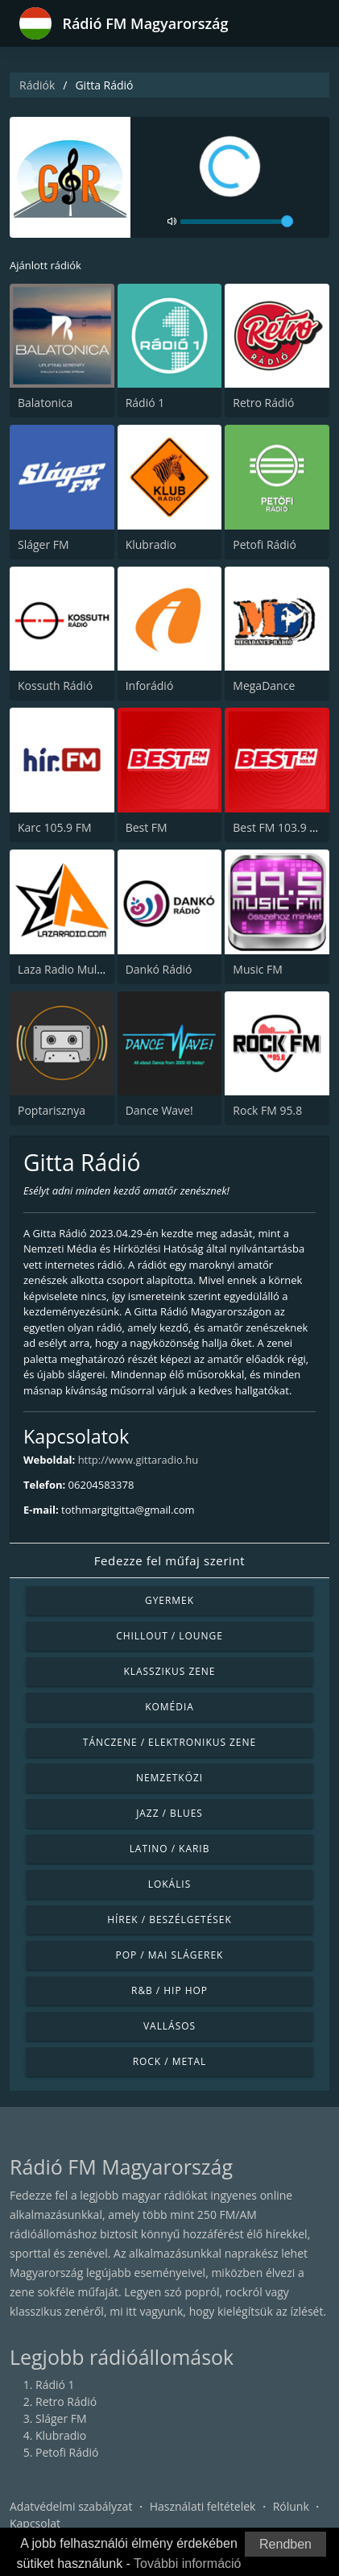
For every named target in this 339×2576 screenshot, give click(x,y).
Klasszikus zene (169, 1671)
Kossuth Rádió (55, 685)
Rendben (285, 2544)
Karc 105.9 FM (55, 827)
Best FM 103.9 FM (279, 827)
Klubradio (151, 544)
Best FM (146, 827)
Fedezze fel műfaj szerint (170, 1560)
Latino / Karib (170, 1848)
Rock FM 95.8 (267, 1110)
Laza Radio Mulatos (68, 969)
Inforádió (150, 685)
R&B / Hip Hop (169, 1990)
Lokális (169, 1884)
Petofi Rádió (264, 544)
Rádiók (37, 85)
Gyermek (169, 1600)
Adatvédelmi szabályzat (71, 2506)
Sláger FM (43, 544)
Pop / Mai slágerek (170, 1955)
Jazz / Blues (169, 1813)
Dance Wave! (159, 1110)
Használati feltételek (203, 2506)
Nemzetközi (169, 1778)
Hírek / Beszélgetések (169, 1919)
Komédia (169, 1707)
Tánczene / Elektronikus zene (169, 1742)
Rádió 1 (145, 402)
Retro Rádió (263, 402)
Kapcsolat (35, 2523)
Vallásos (169, 2026)
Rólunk (291, 2506)
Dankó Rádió (159, 969)
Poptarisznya (51, 1110)
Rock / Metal (170, 2061)
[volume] (236, 221)
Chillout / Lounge (169, 1636)
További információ (187, 2563)
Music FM (258, 969)
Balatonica (45, 402)
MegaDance (264, 685)
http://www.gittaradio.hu (138, 1459)
